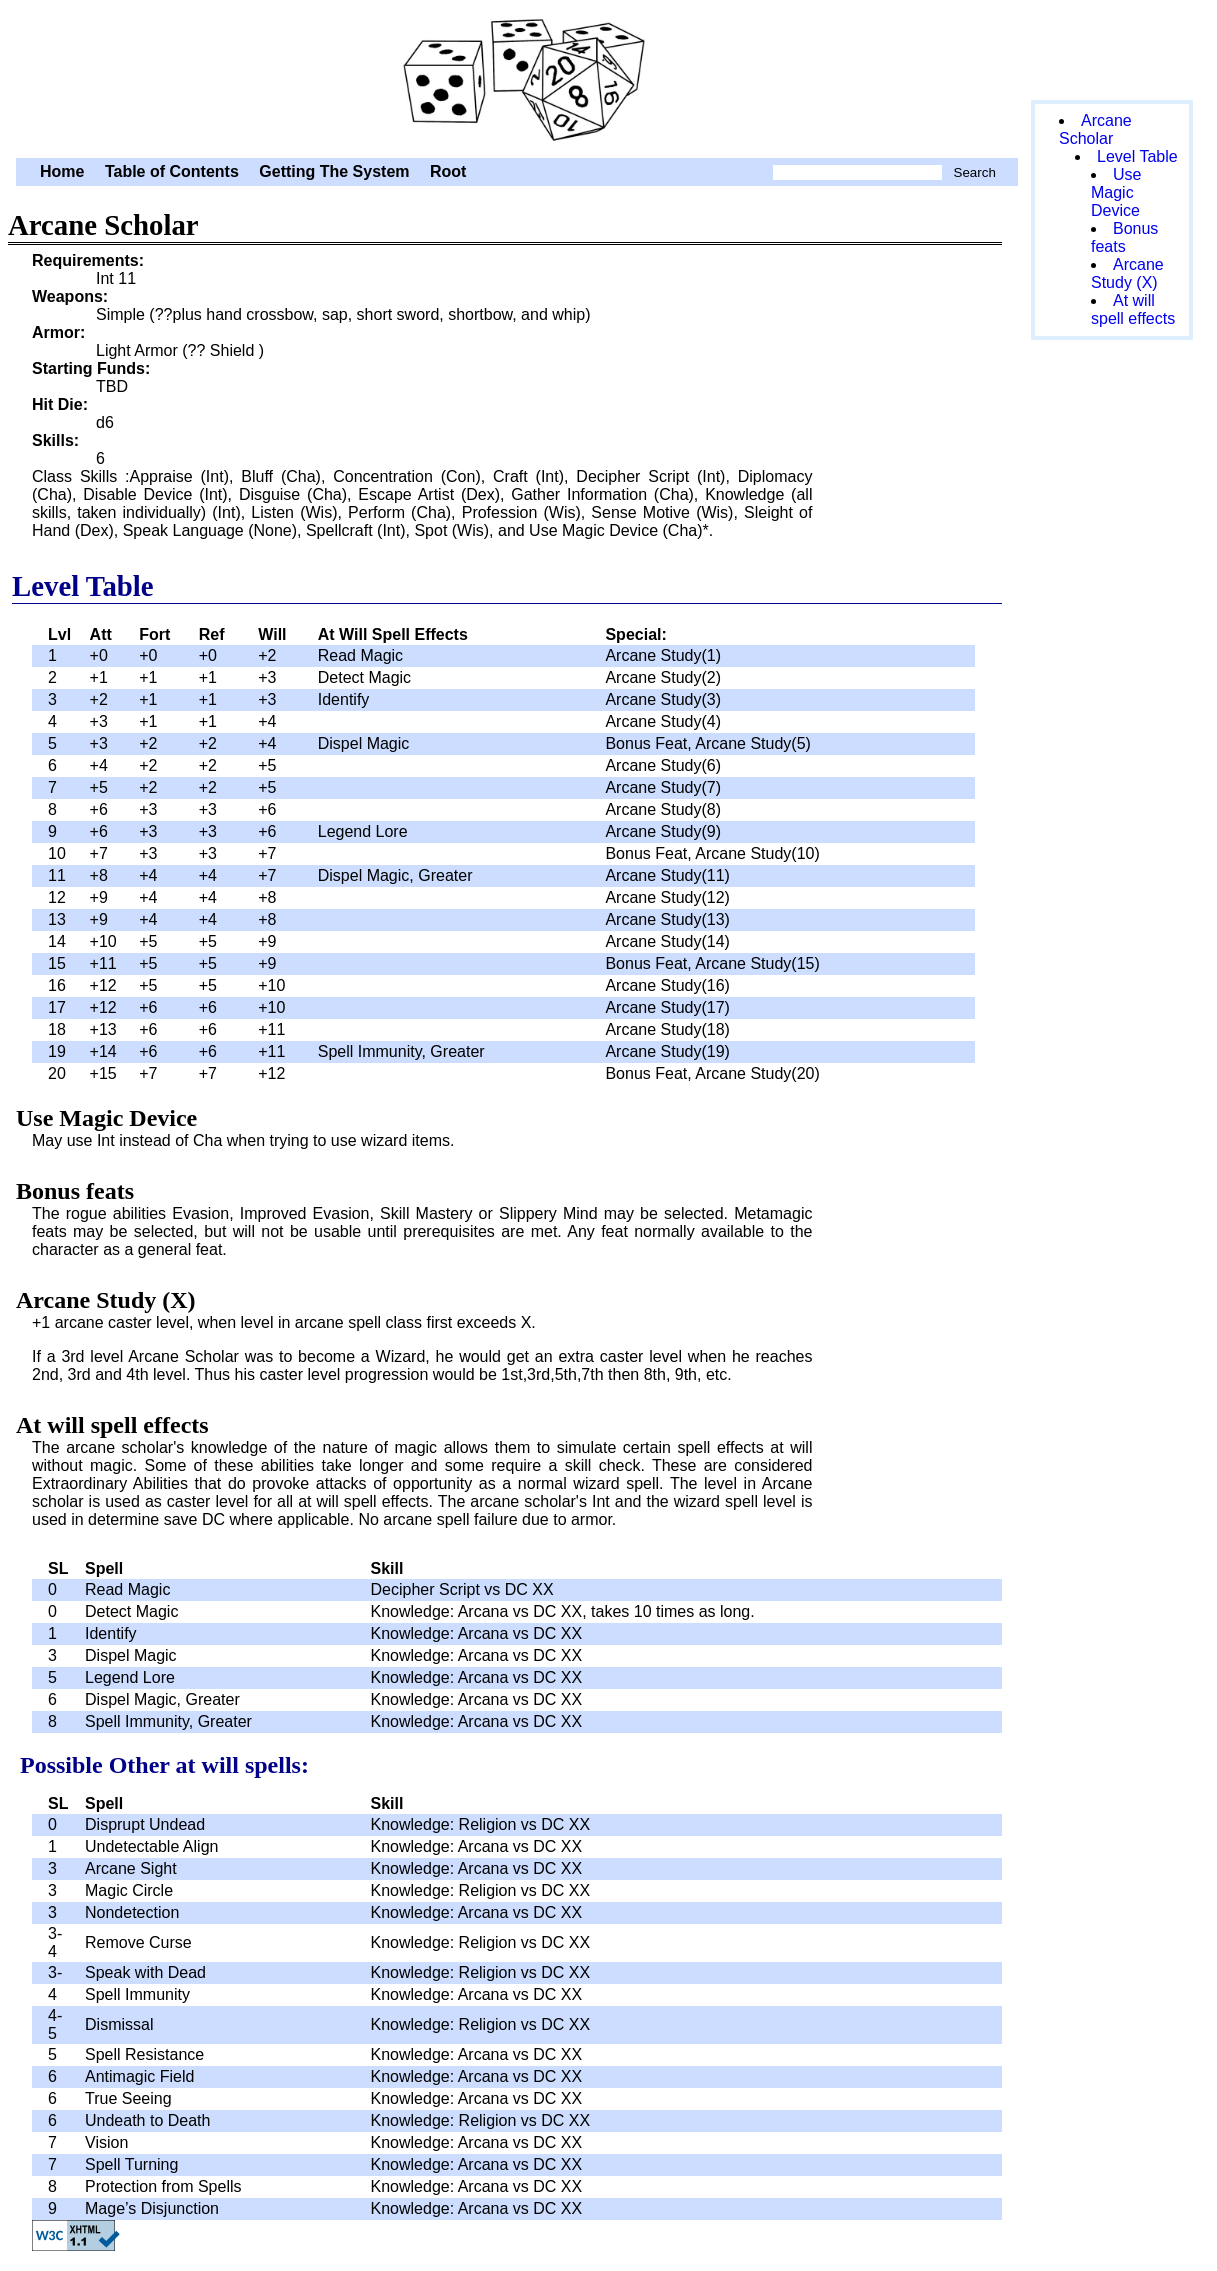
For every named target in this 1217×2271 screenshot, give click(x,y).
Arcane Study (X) (1127, 273)
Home (62, 171)
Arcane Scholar (517, 77)
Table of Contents (172, 171)
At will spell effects (1133, 309)
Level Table (1137, 156)
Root (448, 171)
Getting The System (334, 171)
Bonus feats (1124, 237)
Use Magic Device (1116, 192)
